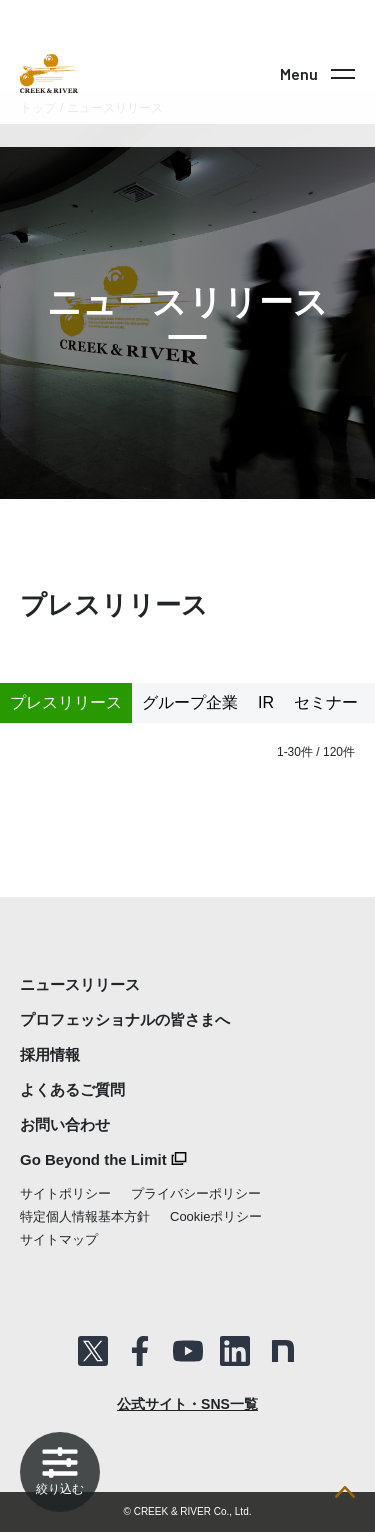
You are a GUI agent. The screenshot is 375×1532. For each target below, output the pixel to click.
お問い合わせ (65, 1124)
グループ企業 (190, 702)
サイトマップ (59, 1239)
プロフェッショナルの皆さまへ (125, 1019)
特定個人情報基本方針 (85, 1216)
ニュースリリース (80, 984)
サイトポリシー (65, 1193)
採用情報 (50, 1054)
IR (266, 702)
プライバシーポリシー (196, 1193)
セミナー (326, 702)
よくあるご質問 (72, 1089)
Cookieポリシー (216, 1216)
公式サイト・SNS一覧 (187, 1404)
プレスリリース (66, 702)
